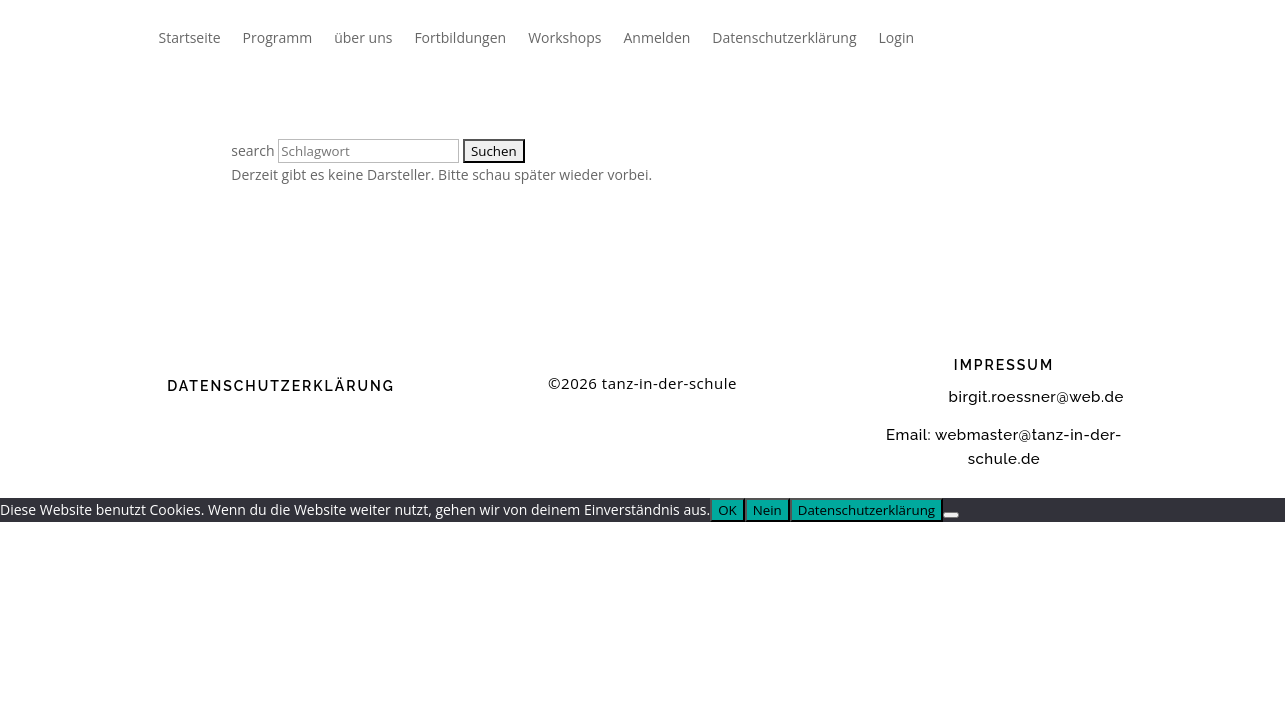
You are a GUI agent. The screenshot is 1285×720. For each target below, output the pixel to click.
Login (896, 37)
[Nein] (951, 515)
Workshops (564, 37)
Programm (278, 37)
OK (727, 510)
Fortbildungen (460, 37)
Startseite (190, 37)
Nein (767, 510)
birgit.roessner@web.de (1004, 397)
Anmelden (657, 37)
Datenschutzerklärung (784, 37)
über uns (363, 37)
